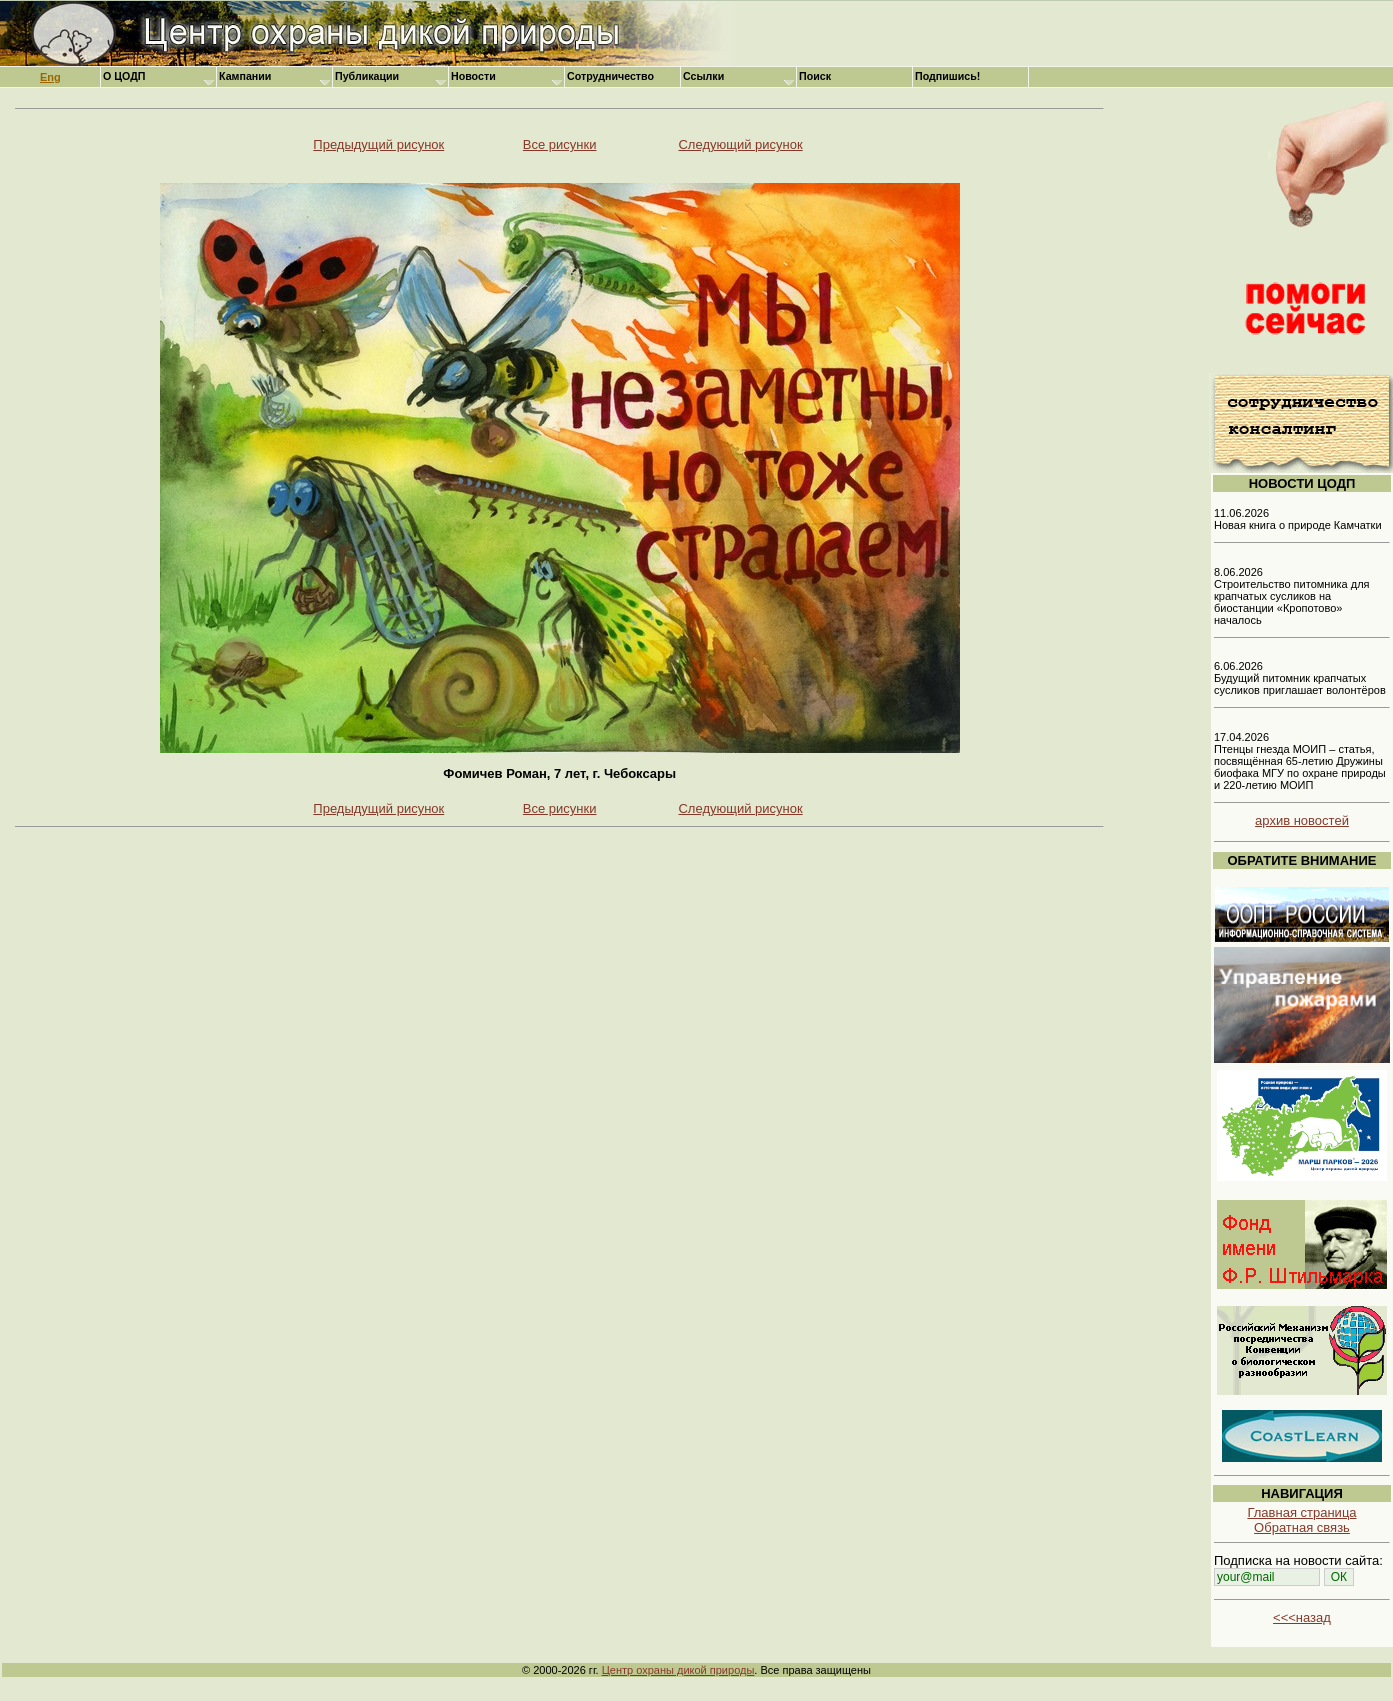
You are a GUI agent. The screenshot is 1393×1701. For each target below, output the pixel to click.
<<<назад (1302, 1617)
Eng (50, 77)
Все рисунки (560, 144)
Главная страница (1301, 1512)
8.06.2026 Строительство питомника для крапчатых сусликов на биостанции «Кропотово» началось (1292, 596)
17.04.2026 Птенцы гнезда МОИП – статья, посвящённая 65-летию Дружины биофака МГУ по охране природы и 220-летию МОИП (1300, 761)
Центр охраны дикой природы (678, 1670)
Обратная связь (1302, 1527)
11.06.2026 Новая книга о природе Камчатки (1298, 519)
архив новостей (1302, 820)
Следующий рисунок (740, 144)
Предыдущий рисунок (378, 144)
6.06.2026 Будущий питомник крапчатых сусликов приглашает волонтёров (1300, 678)
